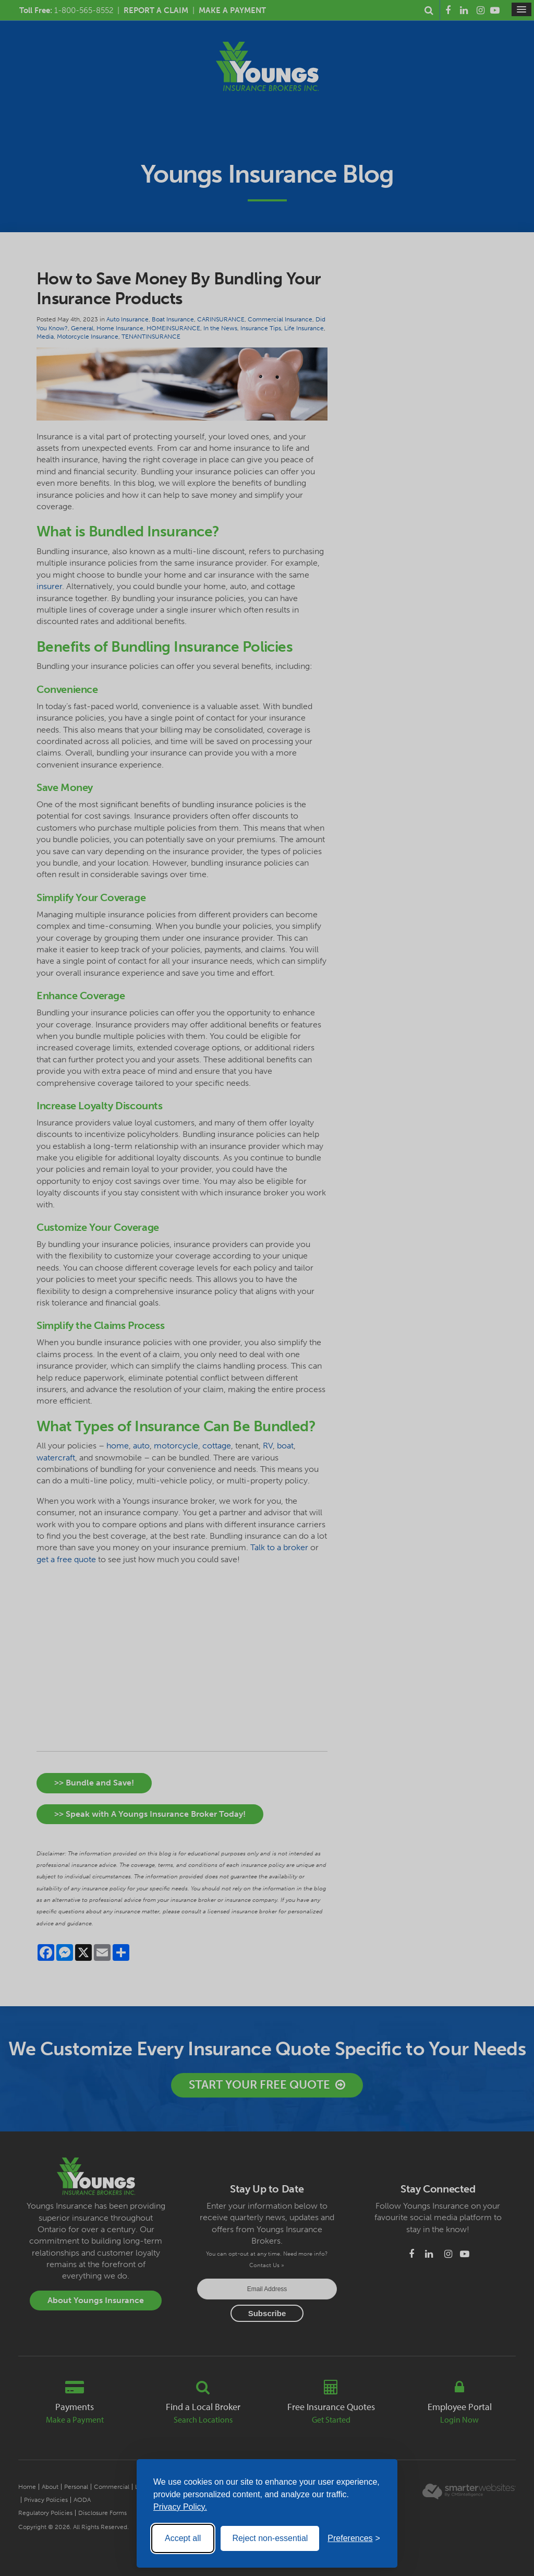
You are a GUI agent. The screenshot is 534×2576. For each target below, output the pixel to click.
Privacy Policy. (180, 2506)
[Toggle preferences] (353, 2538)
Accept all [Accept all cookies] (183, 2538)
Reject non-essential (270, 2538)
